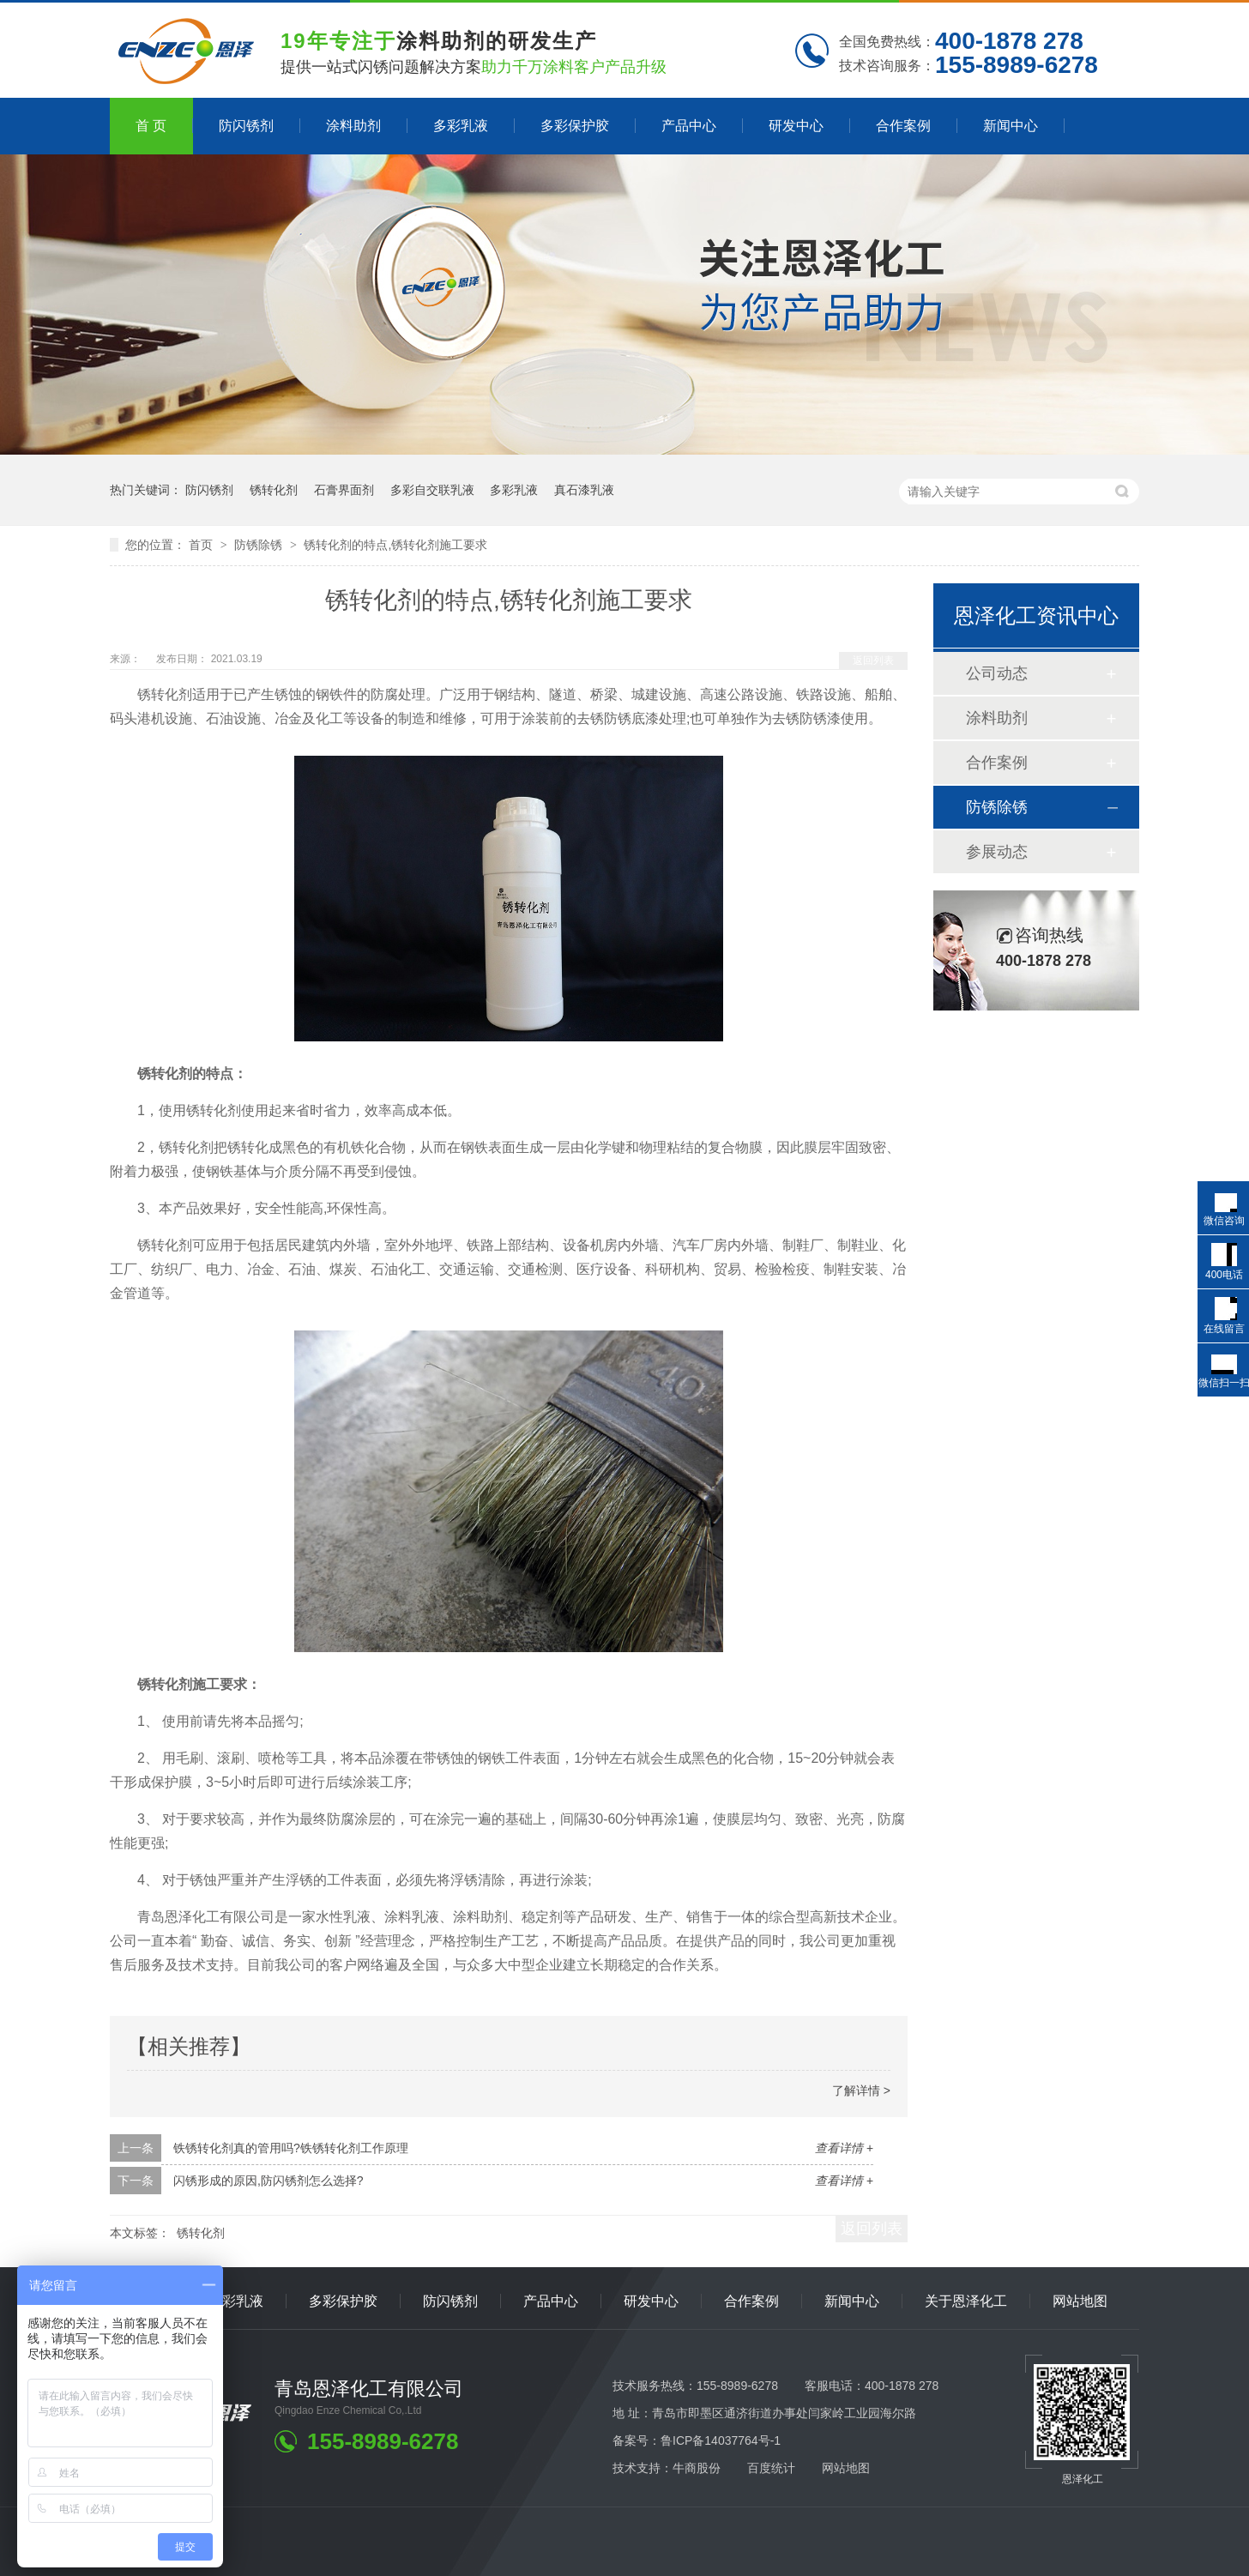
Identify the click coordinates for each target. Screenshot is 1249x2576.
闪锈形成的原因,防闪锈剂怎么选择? (268, 2180)
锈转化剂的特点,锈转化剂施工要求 (395, 545)
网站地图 (1080, 2301)
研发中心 (796, 125)
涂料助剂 (353, 125)
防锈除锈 (260, 545)
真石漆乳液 (584, 490)
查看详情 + (844, 2148)
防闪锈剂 (246, 125)
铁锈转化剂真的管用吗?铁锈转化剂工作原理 (290, 2148)
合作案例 (903, 125)
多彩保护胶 (574, 125)
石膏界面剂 (344, 490)
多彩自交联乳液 (432, 490)
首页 (202, 545)
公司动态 (997, 673)
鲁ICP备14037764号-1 (721, 2440)
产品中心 (688, 125)
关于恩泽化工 (966, 2301)
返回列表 (873, 661)
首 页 (151, 125)
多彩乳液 (460, 125)
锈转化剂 (274, 490)
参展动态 (997, 851)
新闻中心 (1010, 125)
